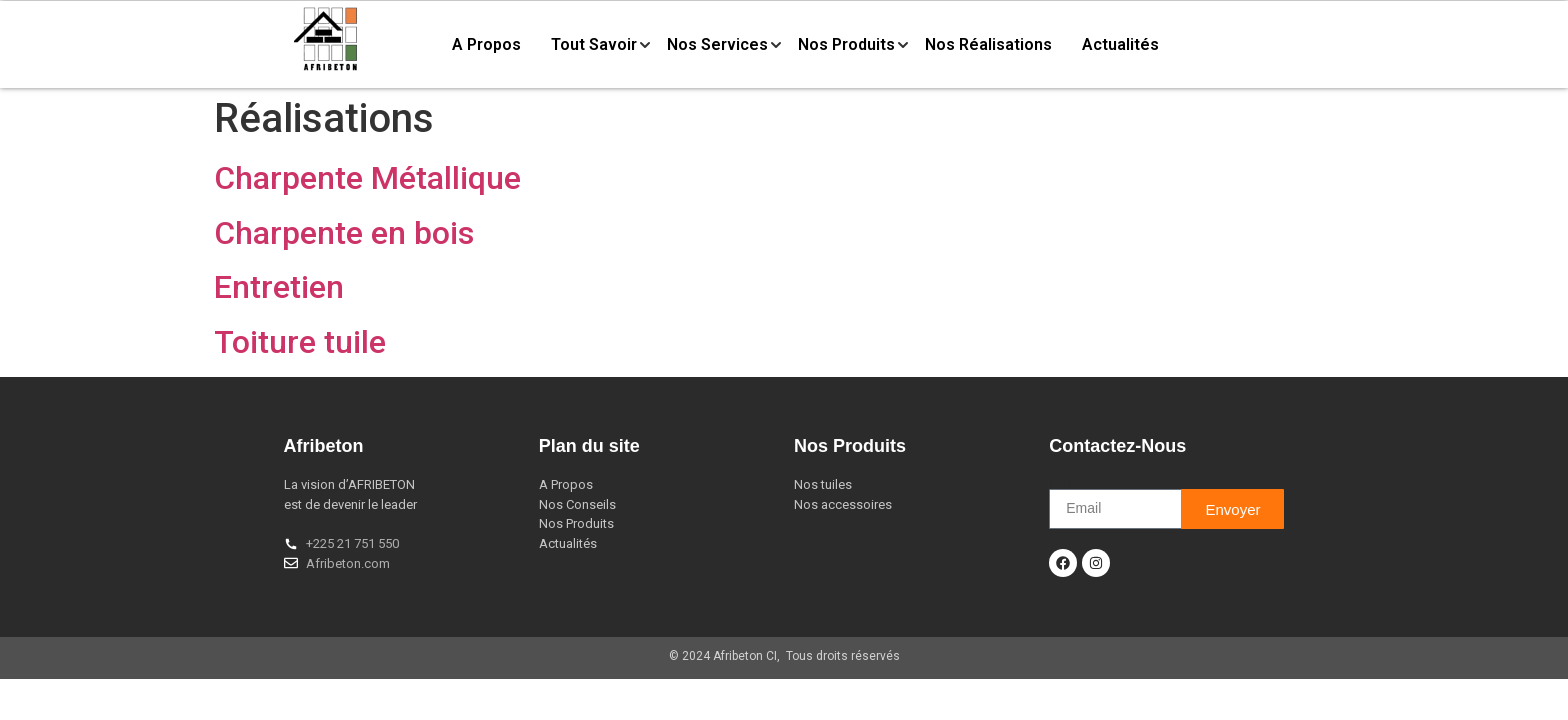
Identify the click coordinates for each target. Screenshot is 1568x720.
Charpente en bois (344, 233)
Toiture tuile (300, 342)
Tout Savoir (594, 44)
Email (1066, 482)
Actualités (1120, 44)
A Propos (486, 44)
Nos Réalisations (988, 44)
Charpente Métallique (367, 178)
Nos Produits (846, 44)
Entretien (279, 287)
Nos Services (717, 44)
